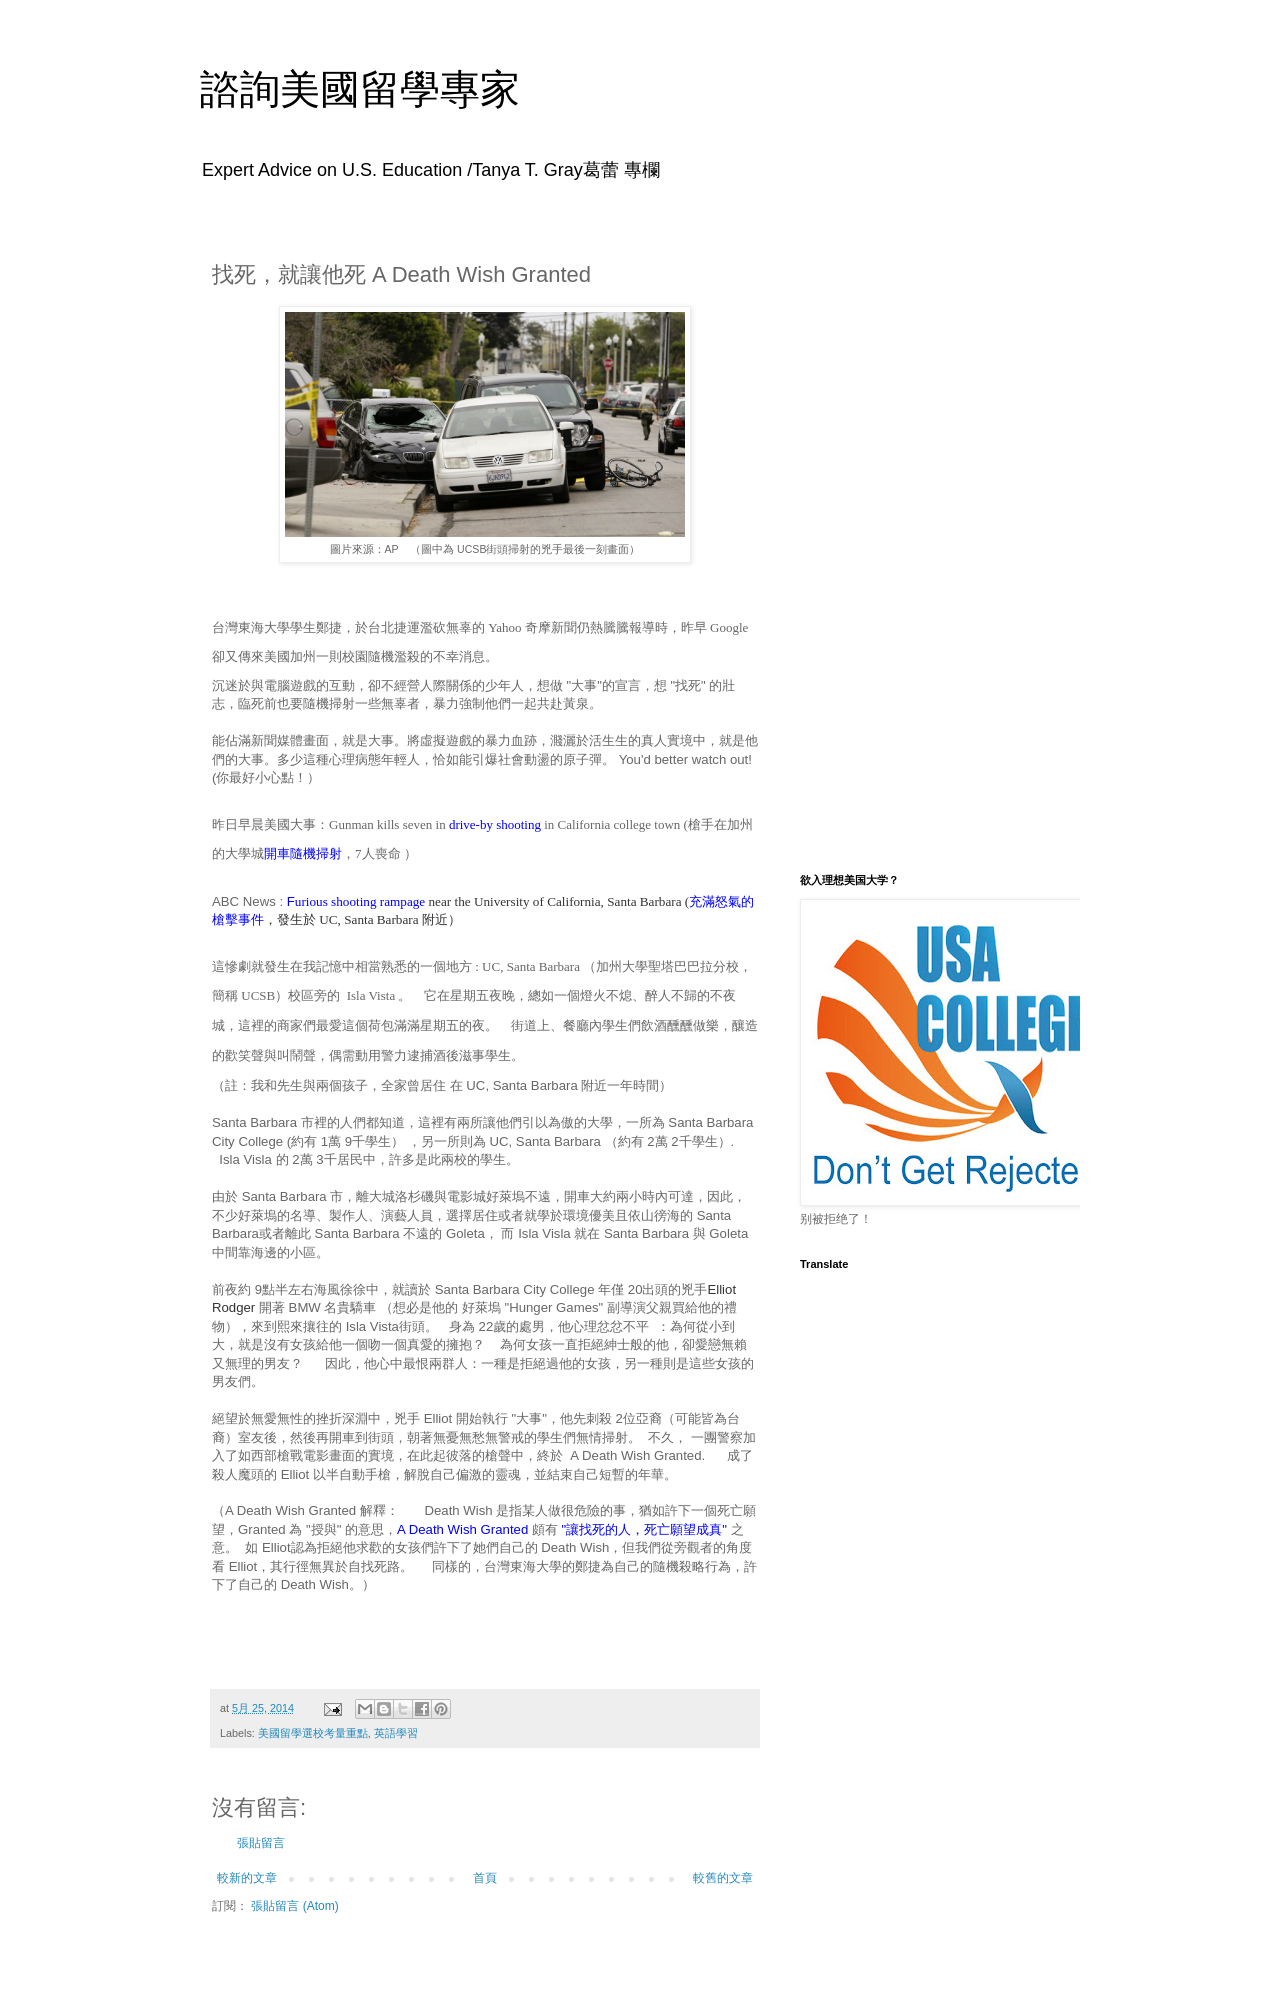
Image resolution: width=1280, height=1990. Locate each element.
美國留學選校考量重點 (313, 1733)
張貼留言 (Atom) (294, 1906)
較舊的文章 (723, 1878)
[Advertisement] (925, 543)
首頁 (485, 1878)
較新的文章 (247, 1878)
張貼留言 (261, 1843)
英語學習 (396, 1733)
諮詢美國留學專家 (360, 89)
